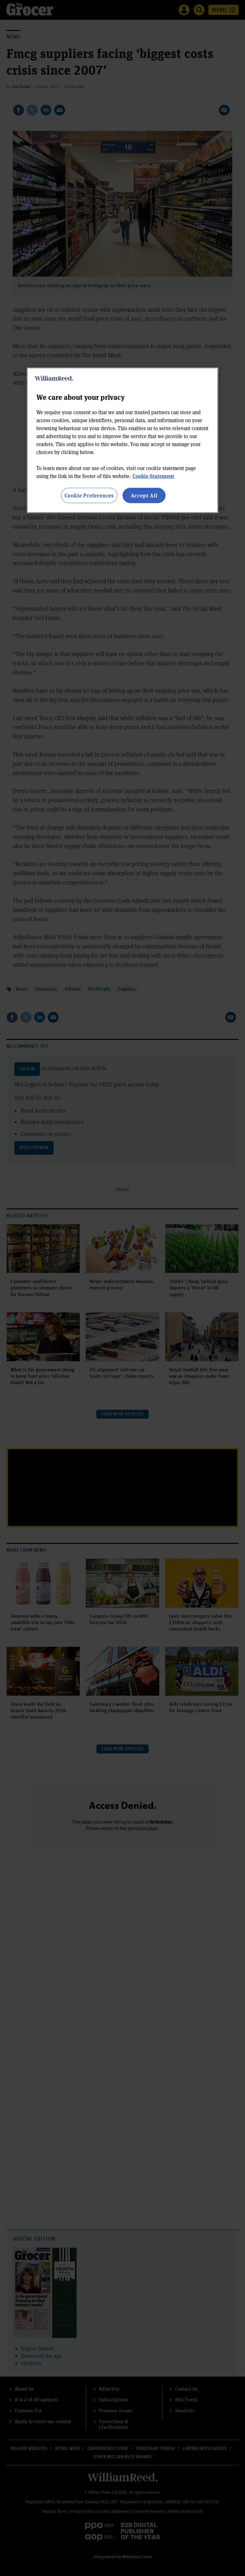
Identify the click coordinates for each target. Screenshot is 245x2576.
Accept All (144, 495)
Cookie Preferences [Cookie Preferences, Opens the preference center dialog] (89, 495)
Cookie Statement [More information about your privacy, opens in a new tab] (153, 476)
